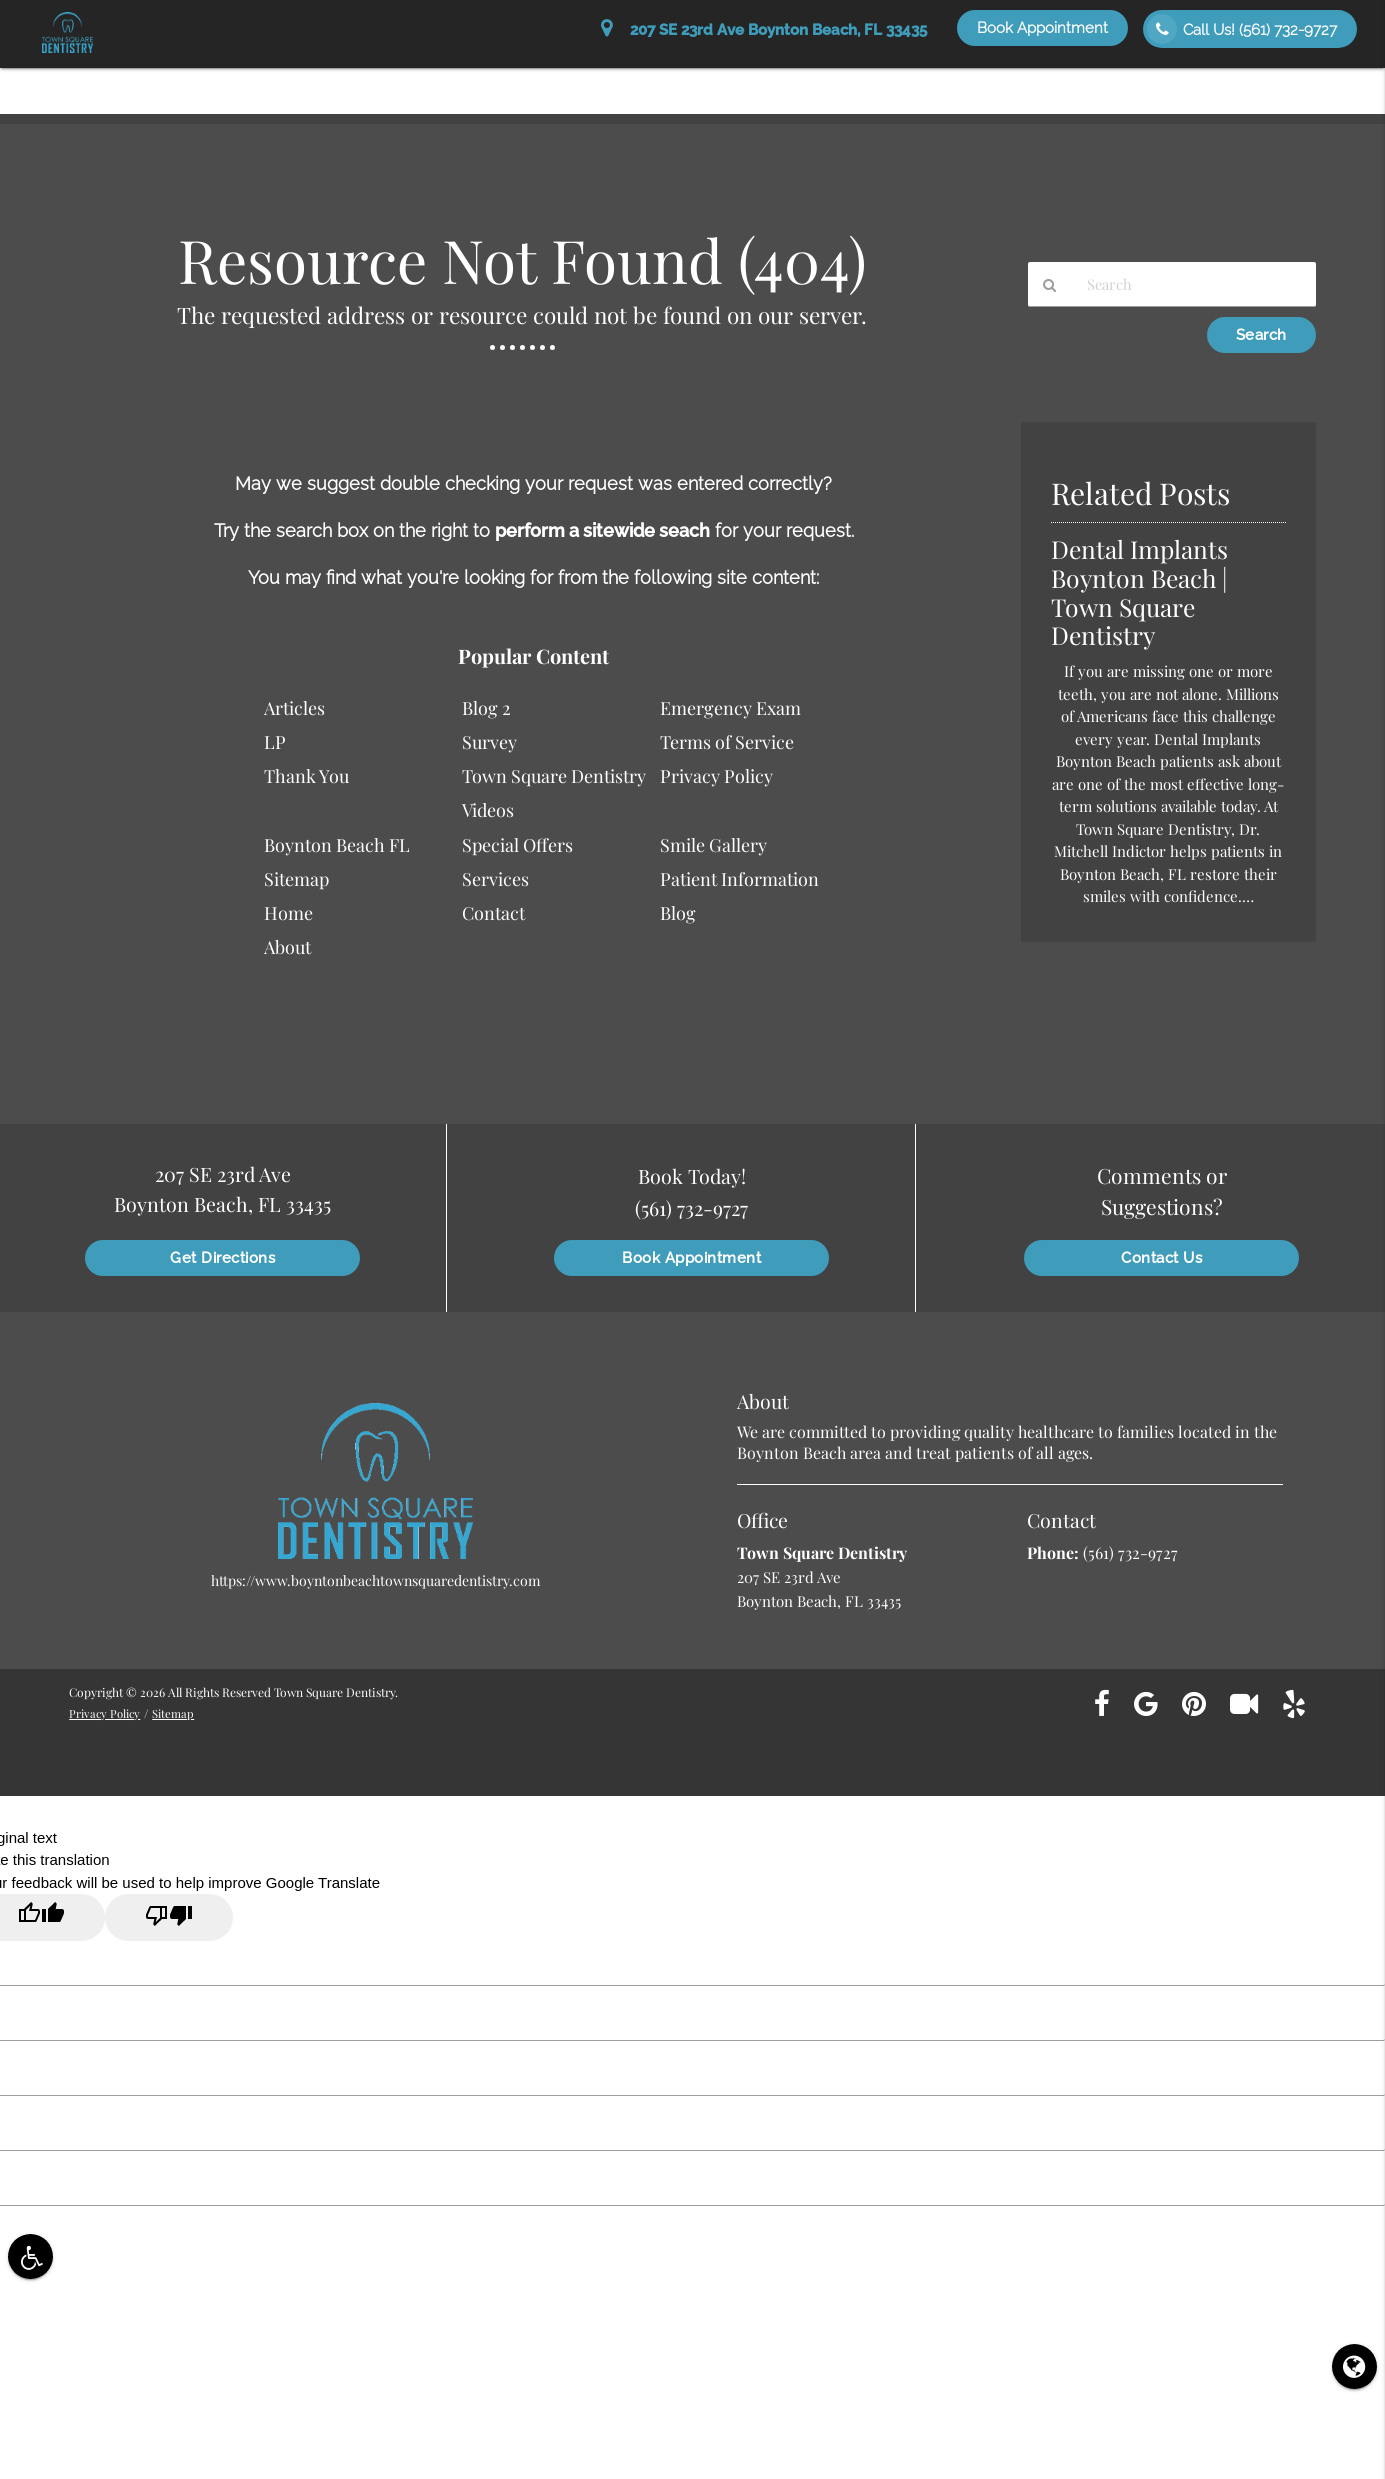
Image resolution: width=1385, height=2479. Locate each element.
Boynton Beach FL (337, 845)
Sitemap (296, 879)
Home (456, 81)
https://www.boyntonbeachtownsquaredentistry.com (375, 1580)
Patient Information (653, 81)
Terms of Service (727, 742)
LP (275, 742)
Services (785, 81)
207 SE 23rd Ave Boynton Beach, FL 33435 (764, 30)
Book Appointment (1042, 28)
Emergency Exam (730, 708)
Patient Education (910, 81)
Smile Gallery (1183, 81)
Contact (493, 913)
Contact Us (1302, 81)
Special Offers (1055, 81)
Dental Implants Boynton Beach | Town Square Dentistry (1146, 592)
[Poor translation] (169, 1917)
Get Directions (222, 1258)
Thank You (306, 776)
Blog (678, 913)
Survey (489, 742)
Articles (294, 708)
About (529, 81)
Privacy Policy (716, 776)
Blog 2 (486, 708)
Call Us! (1242, 29)
